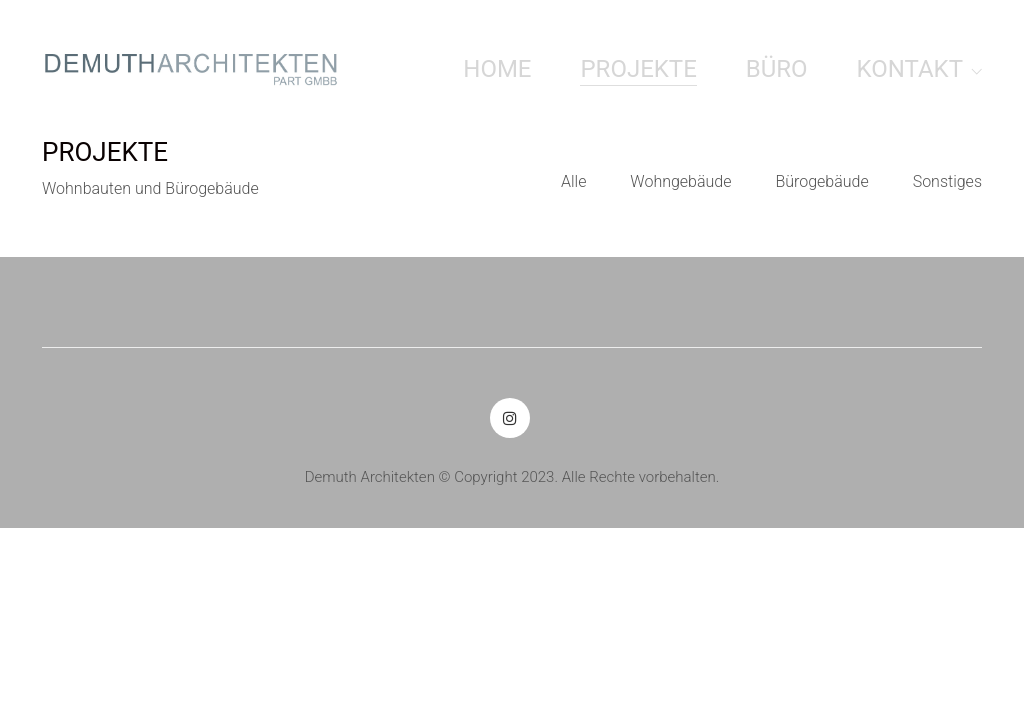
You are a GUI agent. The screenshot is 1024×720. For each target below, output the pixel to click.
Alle (573, 181)
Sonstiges (947, 181)
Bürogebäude (821, 181)
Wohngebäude (680, 181)
